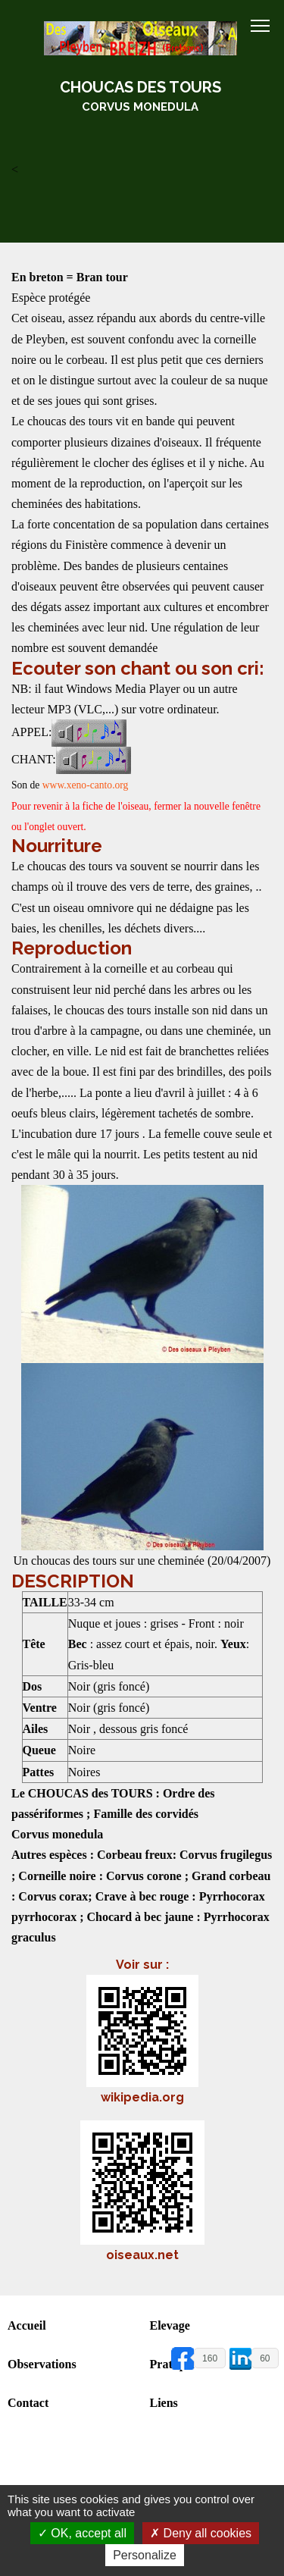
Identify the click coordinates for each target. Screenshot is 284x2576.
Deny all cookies (200, 2533)
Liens (164, 2402)
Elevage (170, 2325)
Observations (42, 2364)
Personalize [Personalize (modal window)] (144, 2555)
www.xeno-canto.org (85, 785)
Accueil (27, 2325)
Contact (28, 2402)
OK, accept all (82, 2533)
